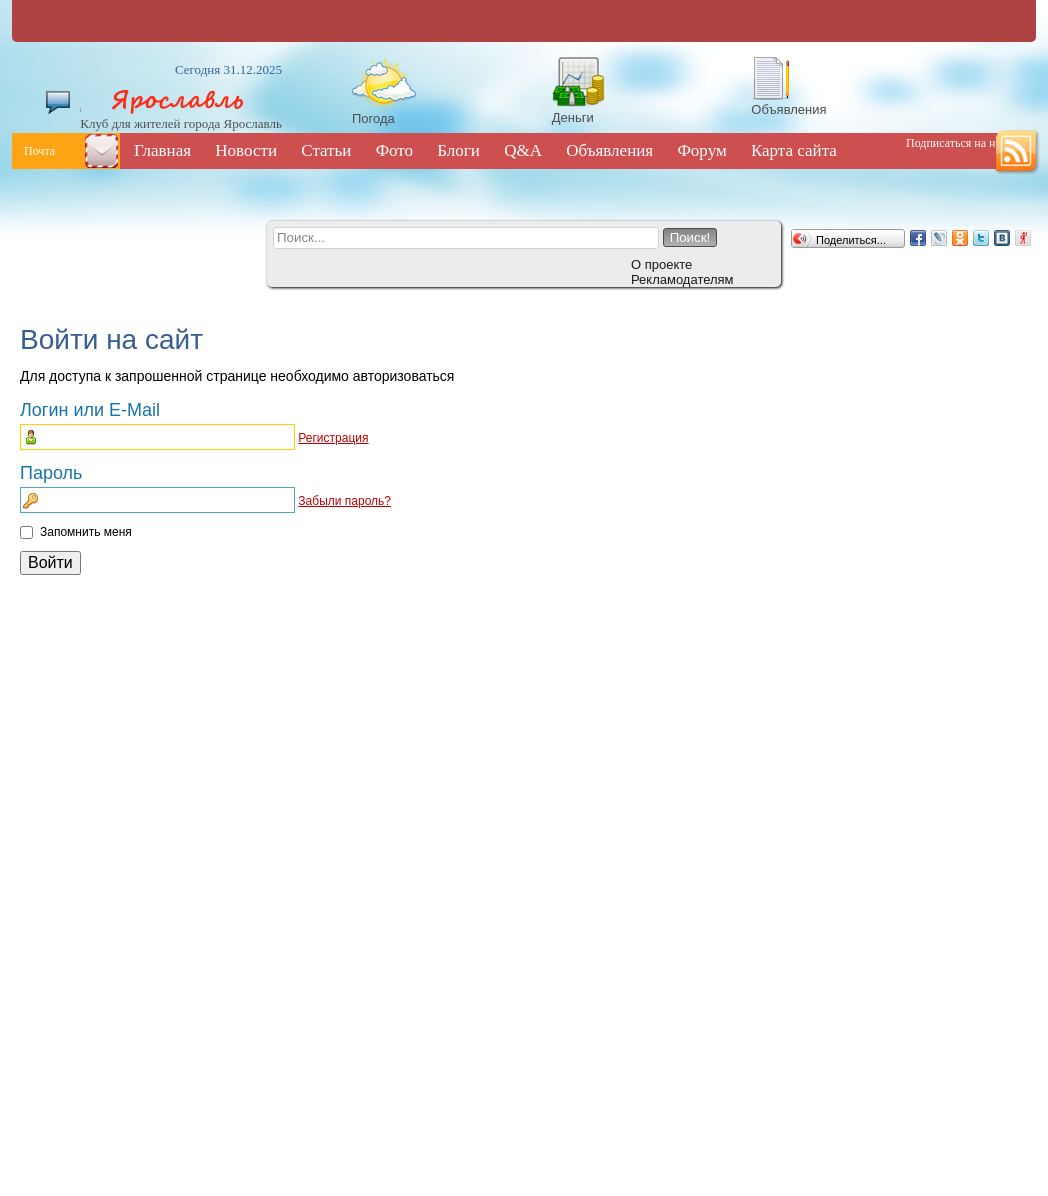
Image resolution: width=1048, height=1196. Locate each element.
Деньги (573, 117)
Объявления (788, 109)
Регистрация (333, 438)
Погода (373, 118)
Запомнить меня (86, 532)
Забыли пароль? (344, 501)
